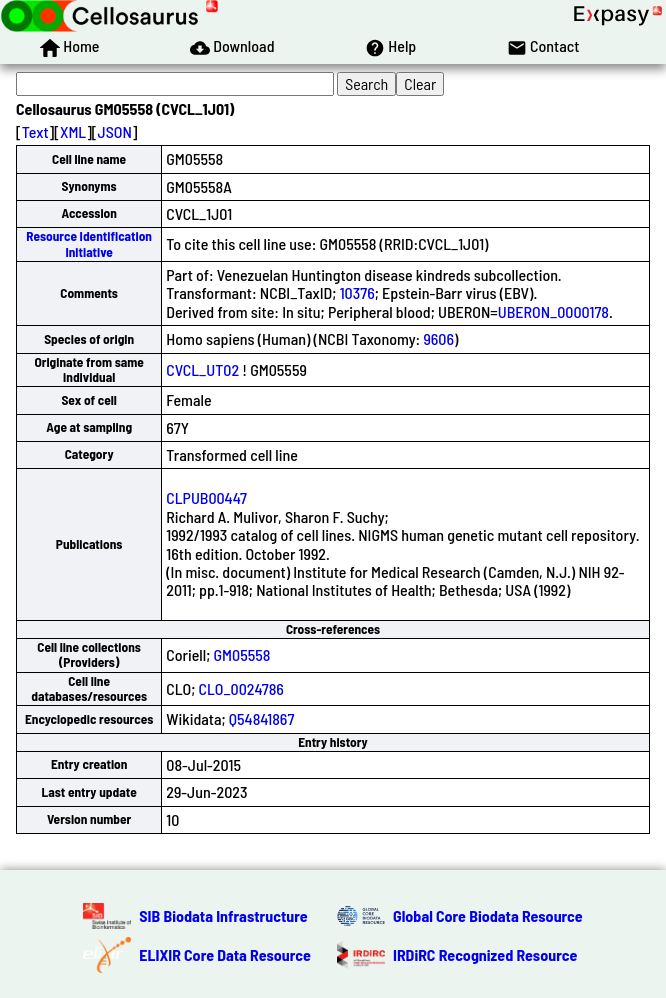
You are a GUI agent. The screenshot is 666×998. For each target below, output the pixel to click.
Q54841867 (262, 718)
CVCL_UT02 (202, 369)
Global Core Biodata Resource (488, 915)
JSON (115, 131)
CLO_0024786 (241, 688)
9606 (438, 338)
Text (35, 131)
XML (73, 131)
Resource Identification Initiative (89, 243)
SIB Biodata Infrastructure (223, 915)
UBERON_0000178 (553, 311)
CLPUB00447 (206, 497)
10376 (357, 292)
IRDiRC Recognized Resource (485, 954)
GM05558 (242, 654)
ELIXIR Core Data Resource (225, 954)
